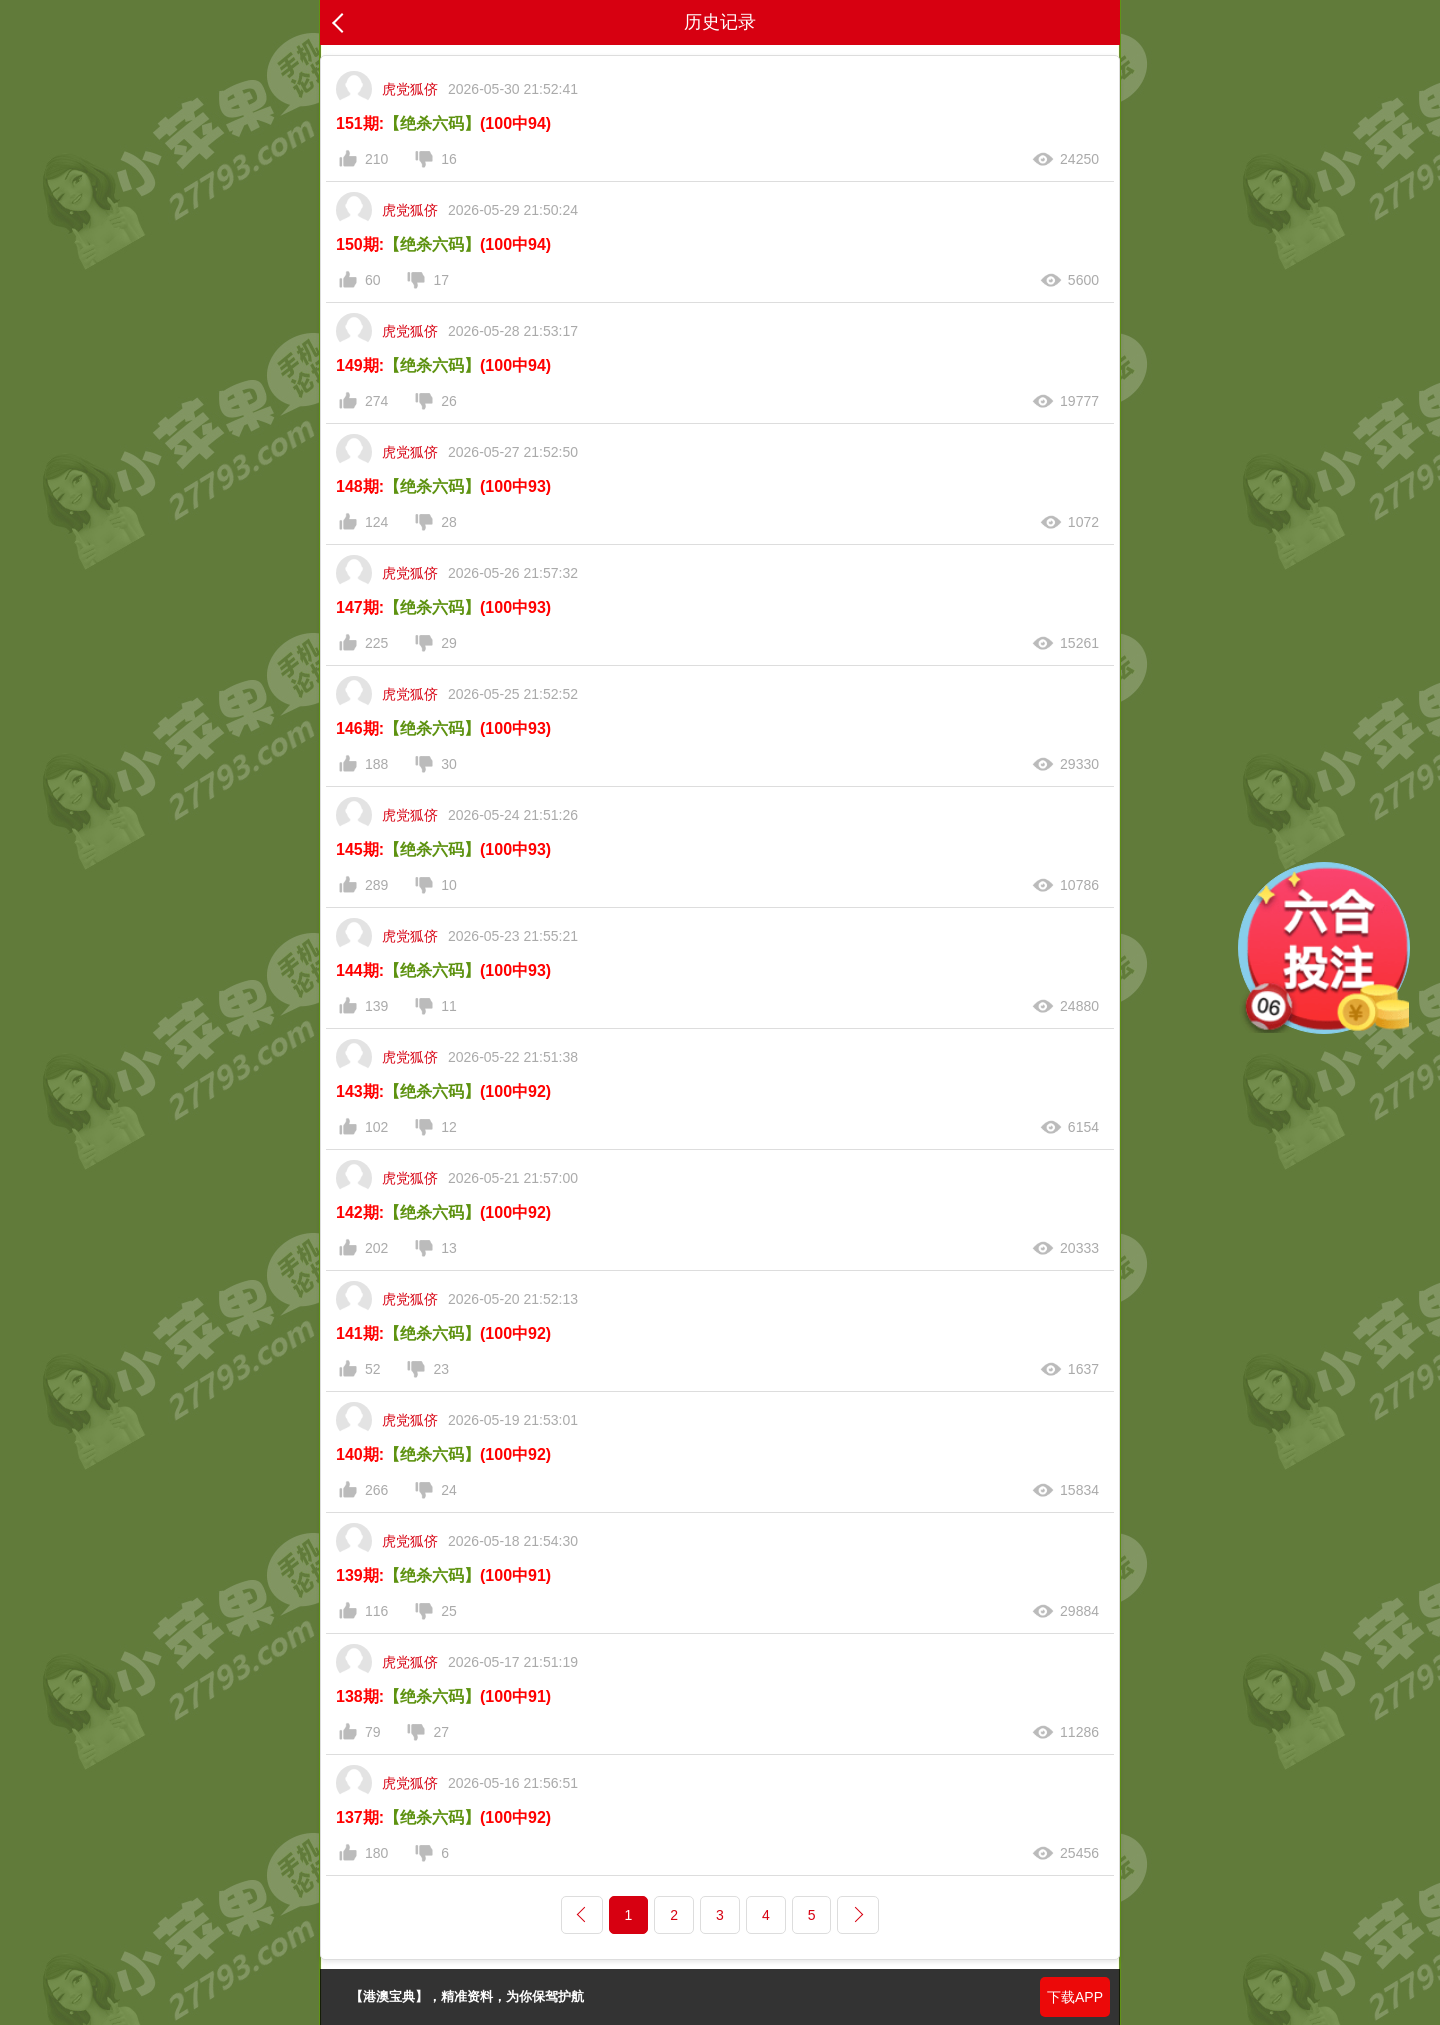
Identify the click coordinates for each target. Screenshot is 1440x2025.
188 (376, 764)
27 (441, 1732)
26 (449, 401)
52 (373, 1369)
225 (376, 643)
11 (449, 1006)
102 (376, 1127)
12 (449, 1127)
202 (376, 1248)
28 (449, 522)
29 (449, 643)
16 (449, 159)
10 (449, 885)
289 (376, 885)
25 (449, 1611)
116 (376, 1611)
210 (376, 159)
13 (449, 1248)
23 (441, 1369)
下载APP (1075, 1997)
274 (376, 401)
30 (449, 764)
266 (376, 1490)
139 (376, 1006)
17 (441, 280)
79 (373, 1732)
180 (376, 1853)
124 (376, 522)
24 (449, 1490)
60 (373, 280)
